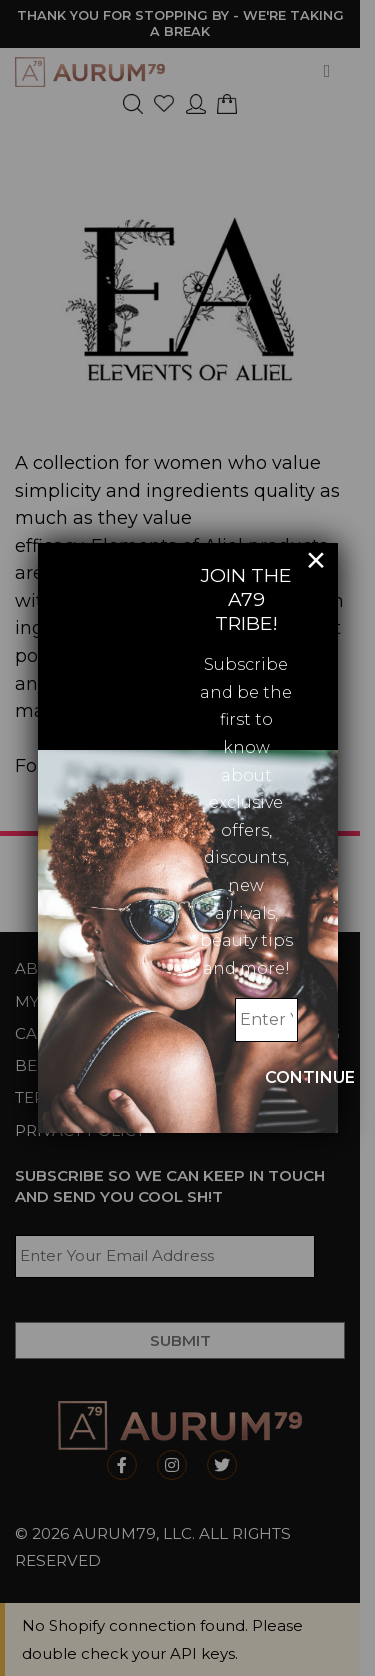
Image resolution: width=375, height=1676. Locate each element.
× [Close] (316, 560)
